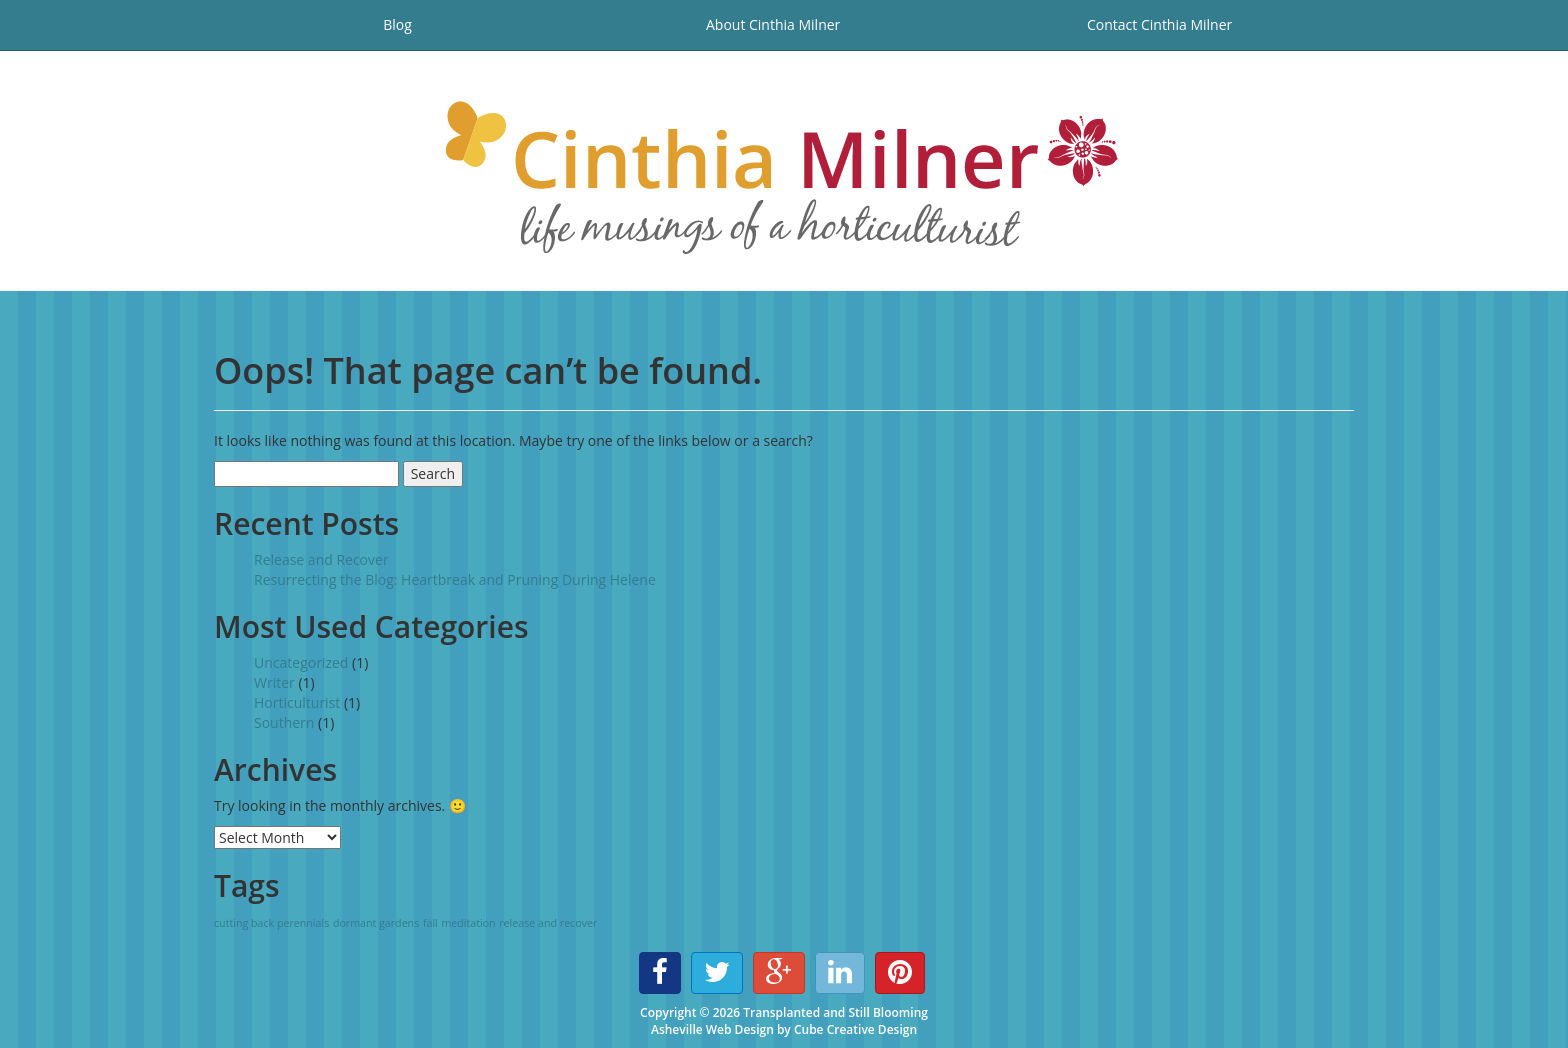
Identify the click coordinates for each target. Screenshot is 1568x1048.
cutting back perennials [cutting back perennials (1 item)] (271, 923)
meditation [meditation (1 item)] (468, 923)
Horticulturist (297, 702)
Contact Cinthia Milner (1159, 24)
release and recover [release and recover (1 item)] (548, 923)
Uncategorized (301, 662)
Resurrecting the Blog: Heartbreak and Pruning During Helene (455, 579)
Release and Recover (321, 559)
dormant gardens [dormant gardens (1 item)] (376, 923)
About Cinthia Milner (773, 24)
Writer (274, 682)
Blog (397, 24)
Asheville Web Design (712, 1029)
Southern (284, 722)
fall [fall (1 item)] (430, 923)
